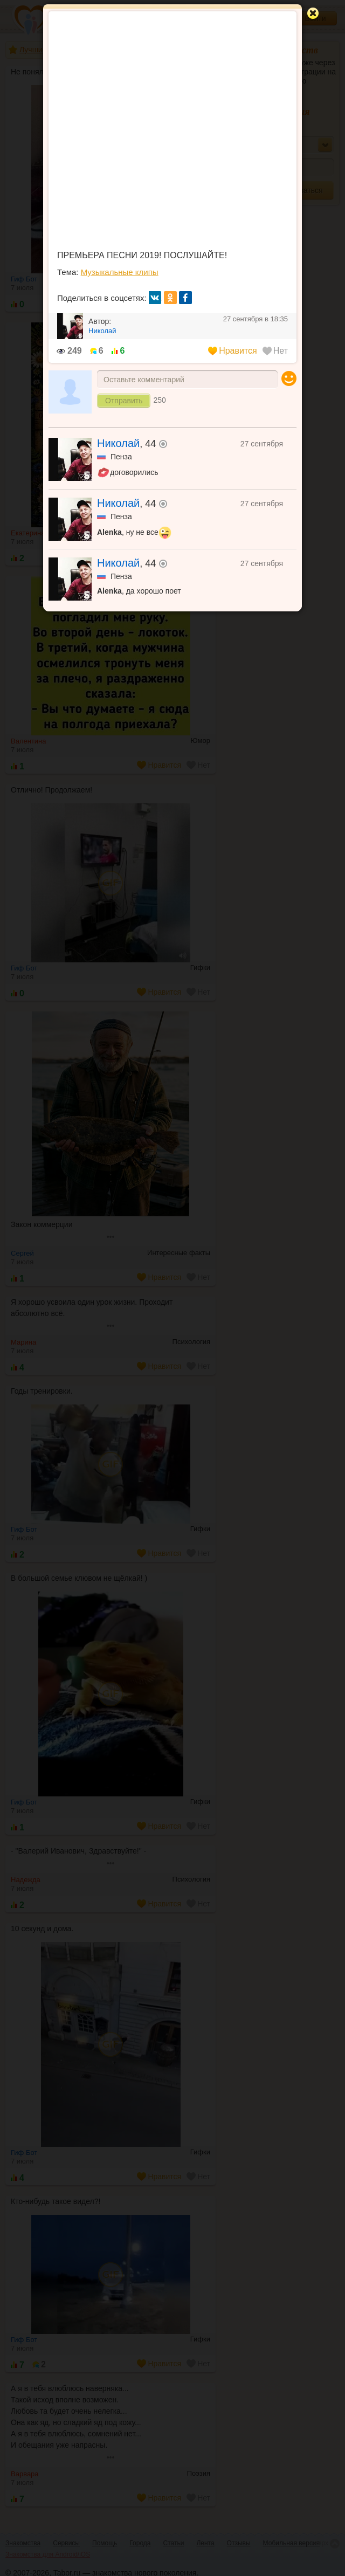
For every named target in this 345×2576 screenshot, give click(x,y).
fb (185, 297)
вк (155, 297)
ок (170, 297)
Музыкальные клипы (119, 272)
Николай (118, 443)
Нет (275, 350)
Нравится (232, 350)
